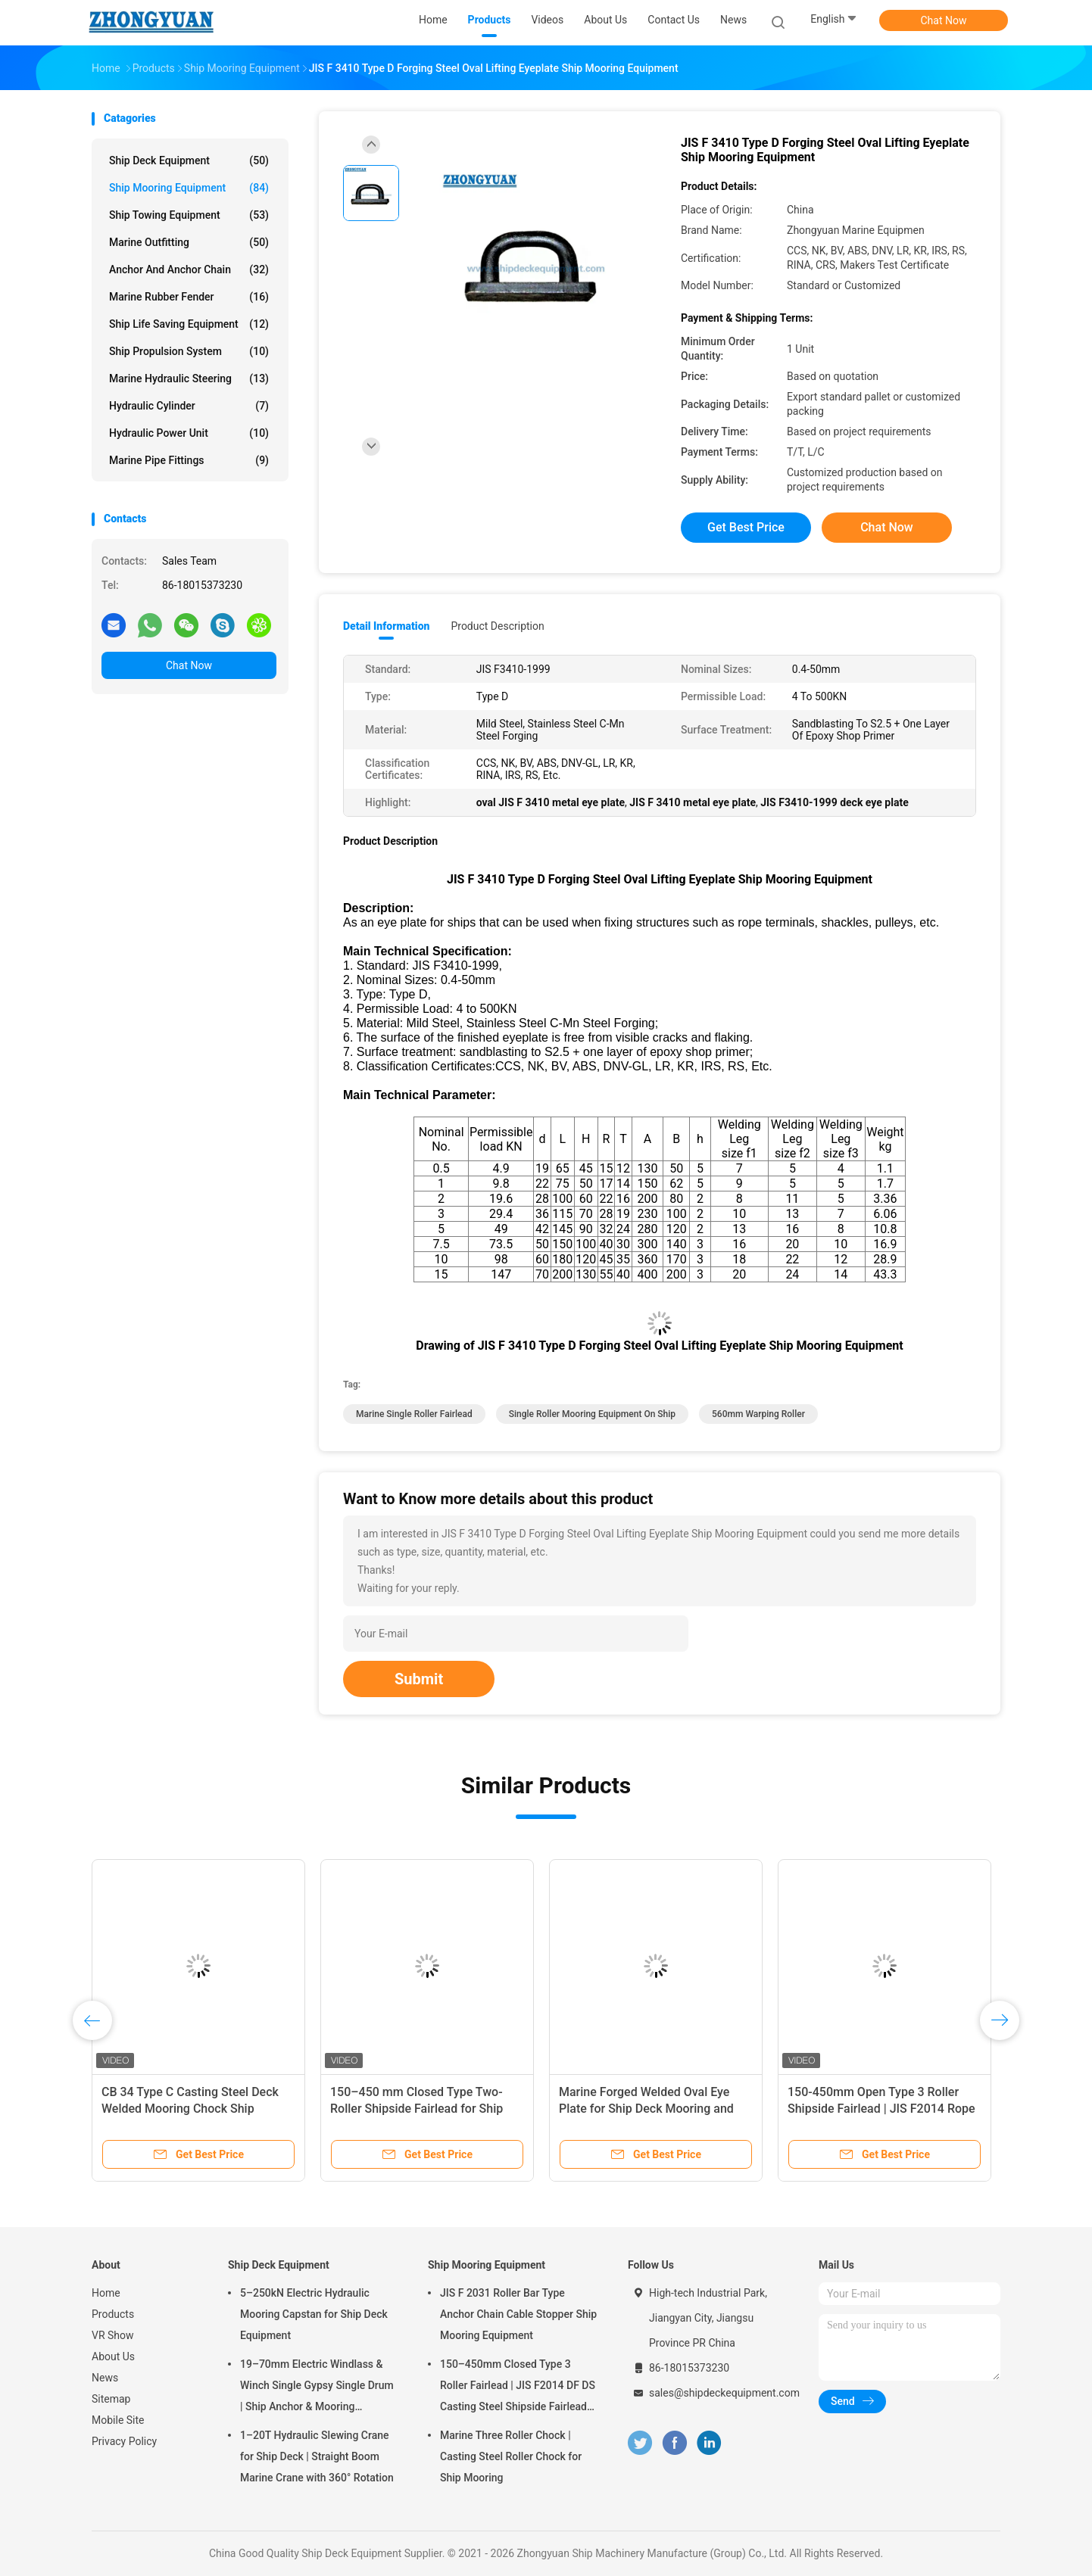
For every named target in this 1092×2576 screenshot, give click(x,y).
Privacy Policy (124, 2441)
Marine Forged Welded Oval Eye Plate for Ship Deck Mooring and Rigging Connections (646, 2108)
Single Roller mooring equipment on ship (592, 1414)
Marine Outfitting (189, 242)
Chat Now (944, 20)
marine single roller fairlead (414, 1414)
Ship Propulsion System (189, 351)
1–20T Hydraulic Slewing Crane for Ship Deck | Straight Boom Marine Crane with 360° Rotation (317, 2456)
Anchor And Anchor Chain (189, 269)
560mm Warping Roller (758, 1414)
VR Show (113, 2335)
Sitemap (111, 2399)
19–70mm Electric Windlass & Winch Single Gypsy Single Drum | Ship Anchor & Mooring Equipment (317, 2387)
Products (113, 2314)
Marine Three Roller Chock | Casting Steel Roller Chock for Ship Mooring (511, 2456)
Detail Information (386, 626)
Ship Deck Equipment (189, 160)
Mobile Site (118, 2420)
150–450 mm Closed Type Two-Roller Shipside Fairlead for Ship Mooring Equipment (416, 2108)
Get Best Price (746, 527)
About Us (113, 2356)
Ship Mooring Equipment (189, 187)
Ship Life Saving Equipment (189, 324)
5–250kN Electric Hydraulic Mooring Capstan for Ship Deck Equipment (314, 2314)
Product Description (497, 626)
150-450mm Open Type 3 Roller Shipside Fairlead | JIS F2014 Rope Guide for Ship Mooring (881, 2108)
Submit (419, 1679)
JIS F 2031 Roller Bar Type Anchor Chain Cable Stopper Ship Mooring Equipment (518, 2314)
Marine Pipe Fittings (189, 460)
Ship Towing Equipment (189, 215)
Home (106, 2293)
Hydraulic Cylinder (189, 405)
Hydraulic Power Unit (189, 433)
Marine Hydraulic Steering (189, 378)
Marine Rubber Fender (189, 296)
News (105, 2378)
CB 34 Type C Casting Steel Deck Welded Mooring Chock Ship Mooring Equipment (190, 2108)
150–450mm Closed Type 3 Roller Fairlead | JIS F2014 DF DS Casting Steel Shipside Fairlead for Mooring (517, 2387)
